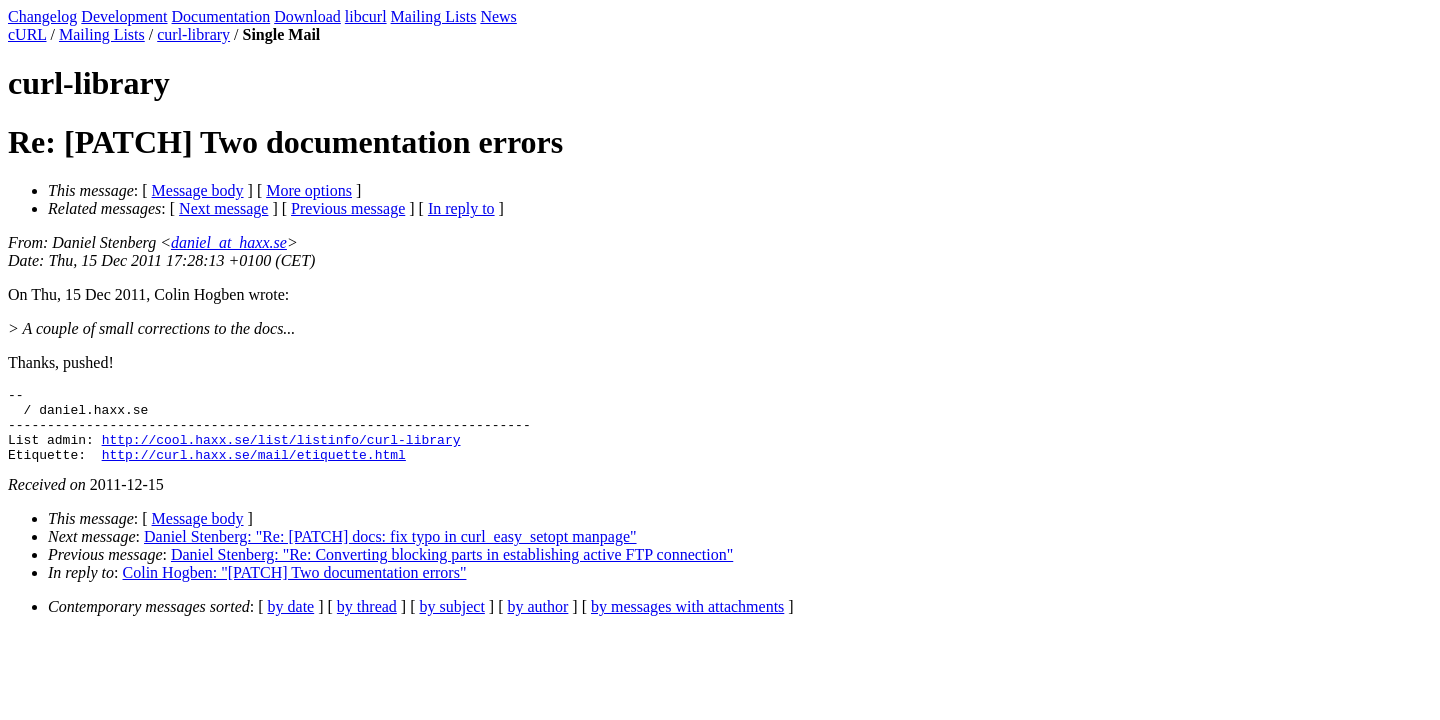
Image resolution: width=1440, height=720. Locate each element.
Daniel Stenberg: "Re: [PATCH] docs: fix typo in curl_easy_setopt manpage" (390, 551)
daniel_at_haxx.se (229, 242)
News (498, 16)
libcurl (366, 16)
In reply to (461, 208)
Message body (198, 190)
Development (124, 16)
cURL (27, 34)
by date (291, 621)
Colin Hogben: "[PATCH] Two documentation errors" (295, 587)
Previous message (348, 208)
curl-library (193, 34)
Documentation (221, 16)
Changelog (42, 16)
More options (309, 190)
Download (307, 16)
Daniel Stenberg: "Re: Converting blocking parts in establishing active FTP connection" (452, 569)
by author (537, 621)
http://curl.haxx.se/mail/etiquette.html (254, 469)
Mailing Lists (434, 16)
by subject (452, 621)
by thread (367, 621)
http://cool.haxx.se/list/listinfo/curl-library (281, 451)
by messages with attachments (687, 621)
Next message (223, 208)
